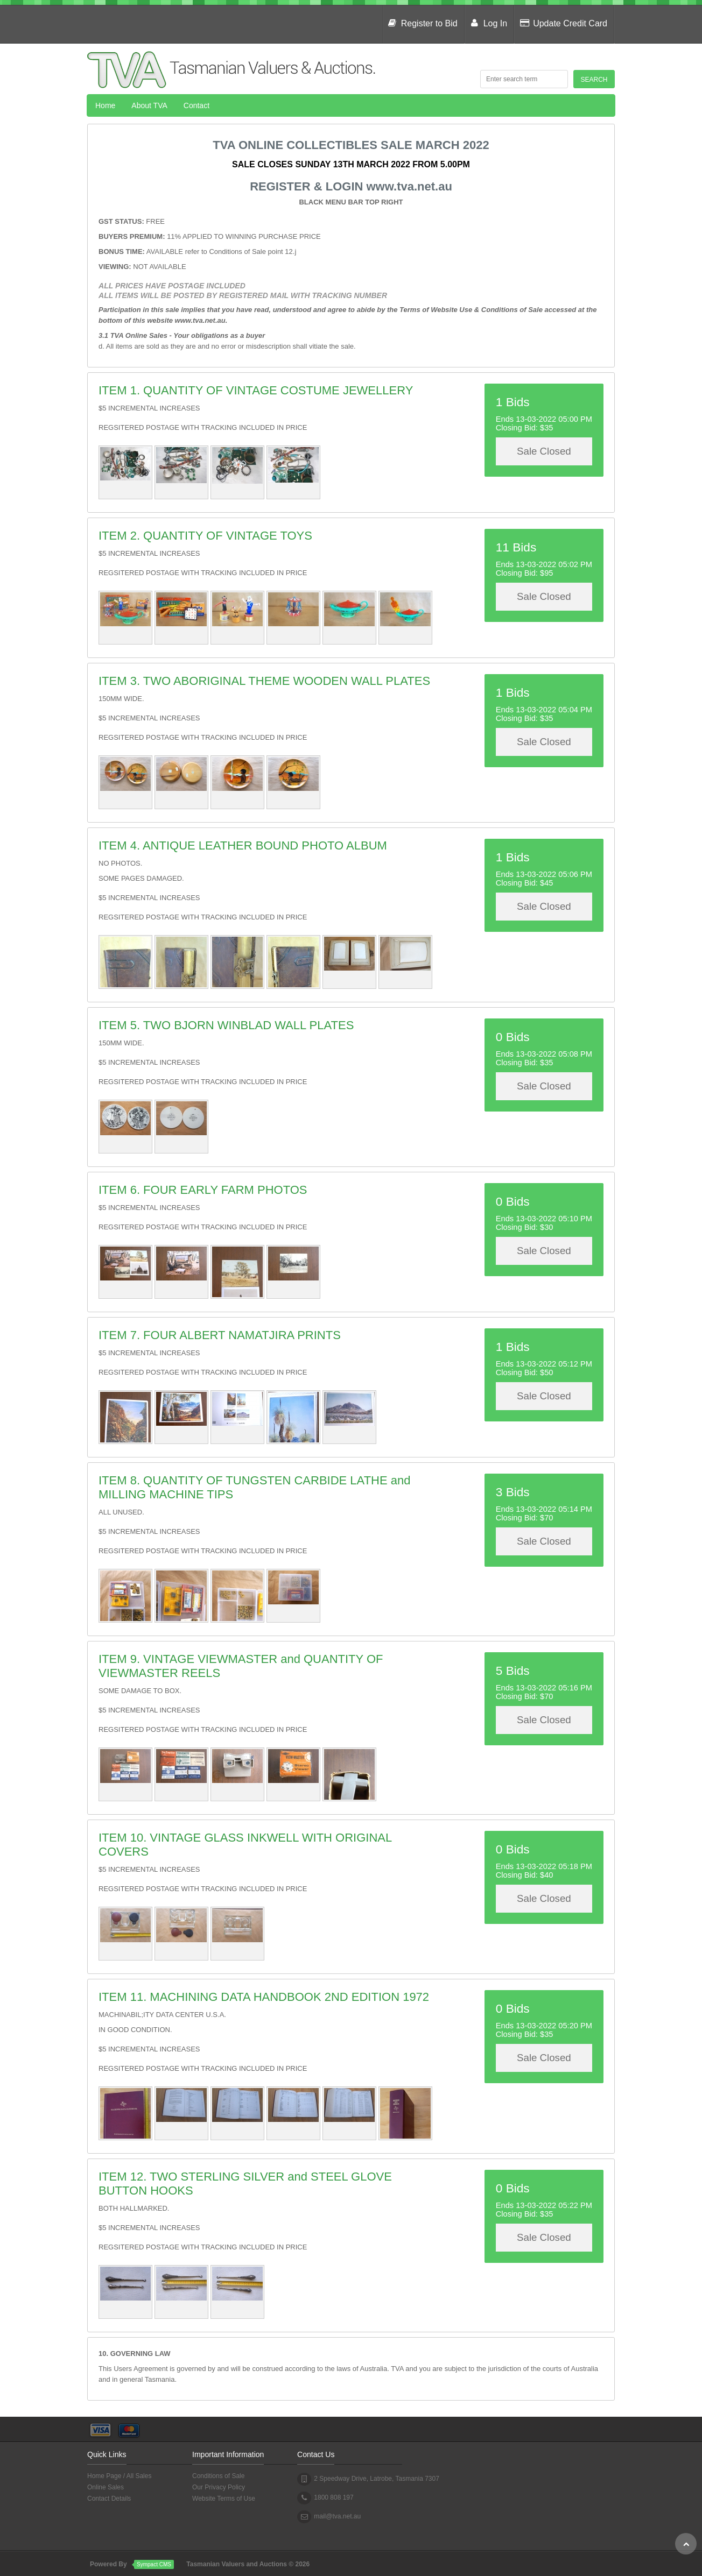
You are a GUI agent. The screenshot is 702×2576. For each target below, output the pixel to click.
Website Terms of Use (223, 2498)
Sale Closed (544, 451)
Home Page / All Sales (119, 2476)
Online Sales (105, 2487)
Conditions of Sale (218, 2476)
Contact (196, 105)
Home (105, 105)
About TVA (149, 105)
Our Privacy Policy (218, 2487)
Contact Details (109, 2498)
